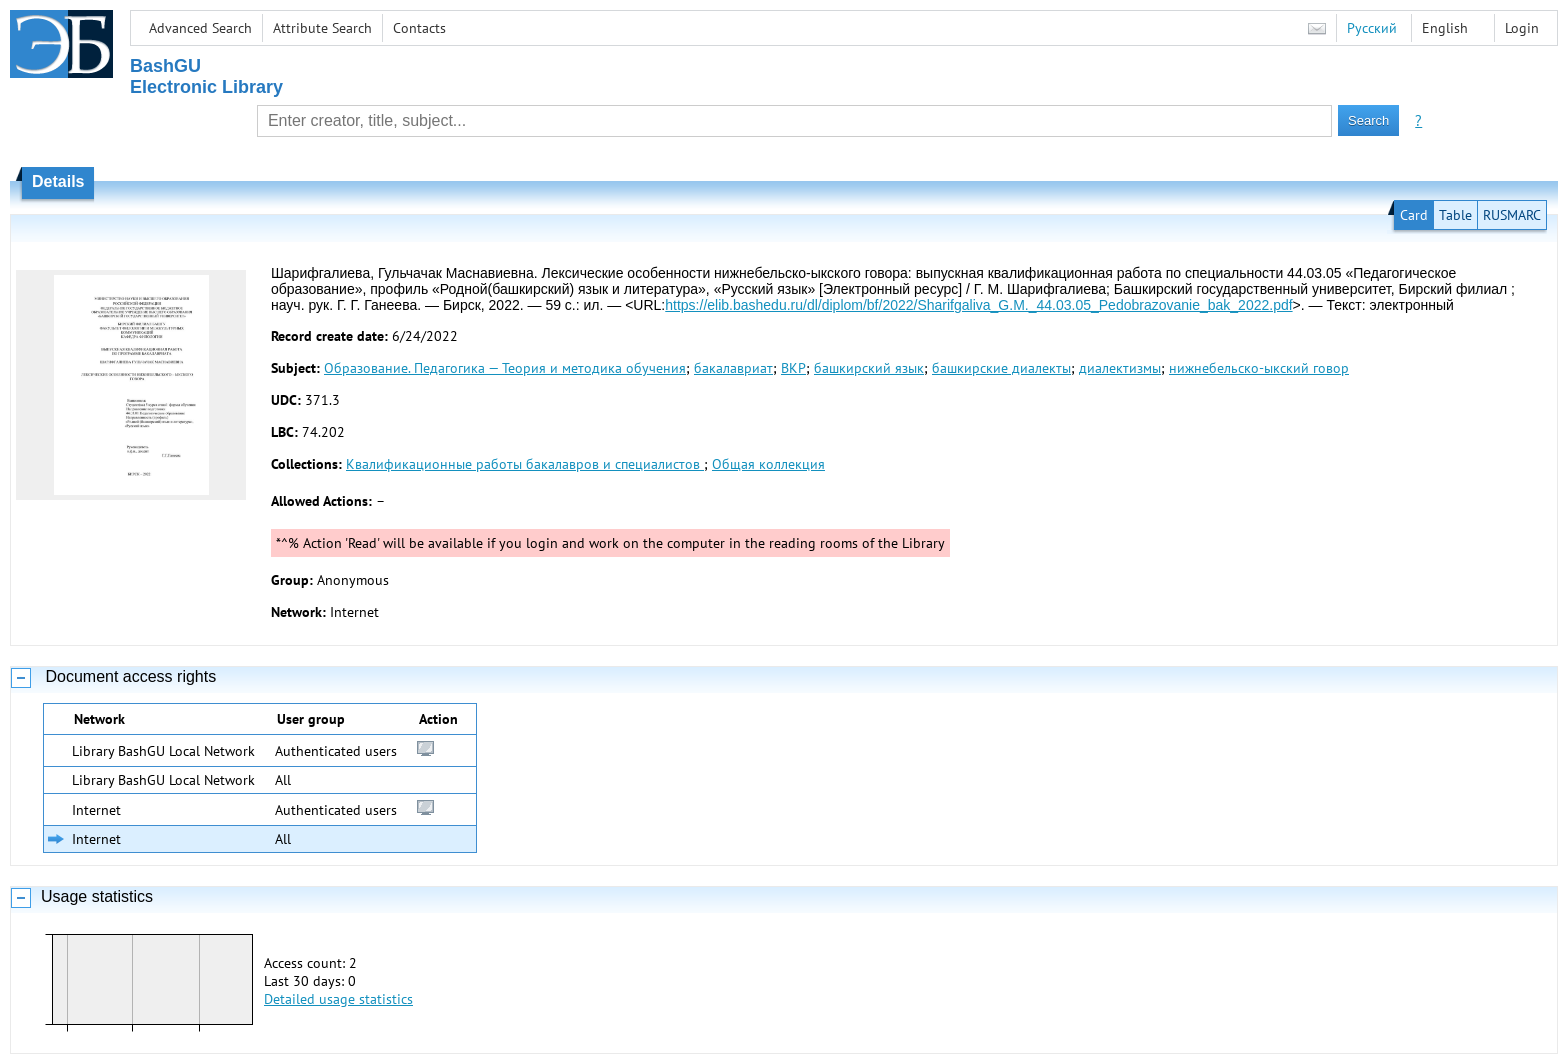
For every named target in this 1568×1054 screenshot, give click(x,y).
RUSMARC (1512, 215)
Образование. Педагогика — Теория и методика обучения (505, 368)
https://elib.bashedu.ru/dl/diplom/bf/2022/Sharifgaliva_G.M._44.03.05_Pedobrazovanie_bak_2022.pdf (978, 305)
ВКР (793, 368)
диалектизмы (1120, 368)
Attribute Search (322, 28)
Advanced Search (200, 28)
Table (1455, 215)
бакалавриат (733, 368)
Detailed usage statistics (338, 999)
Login (1522, 28)
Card (1414, 215)
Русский (1372, 28)
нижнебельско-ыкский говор (1259, 368)
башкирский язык (869, 368)
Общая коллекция (768, 464)
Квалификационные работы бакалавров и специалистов (525, 464)
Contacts (419, 28)
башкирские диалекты (1001, 368)
